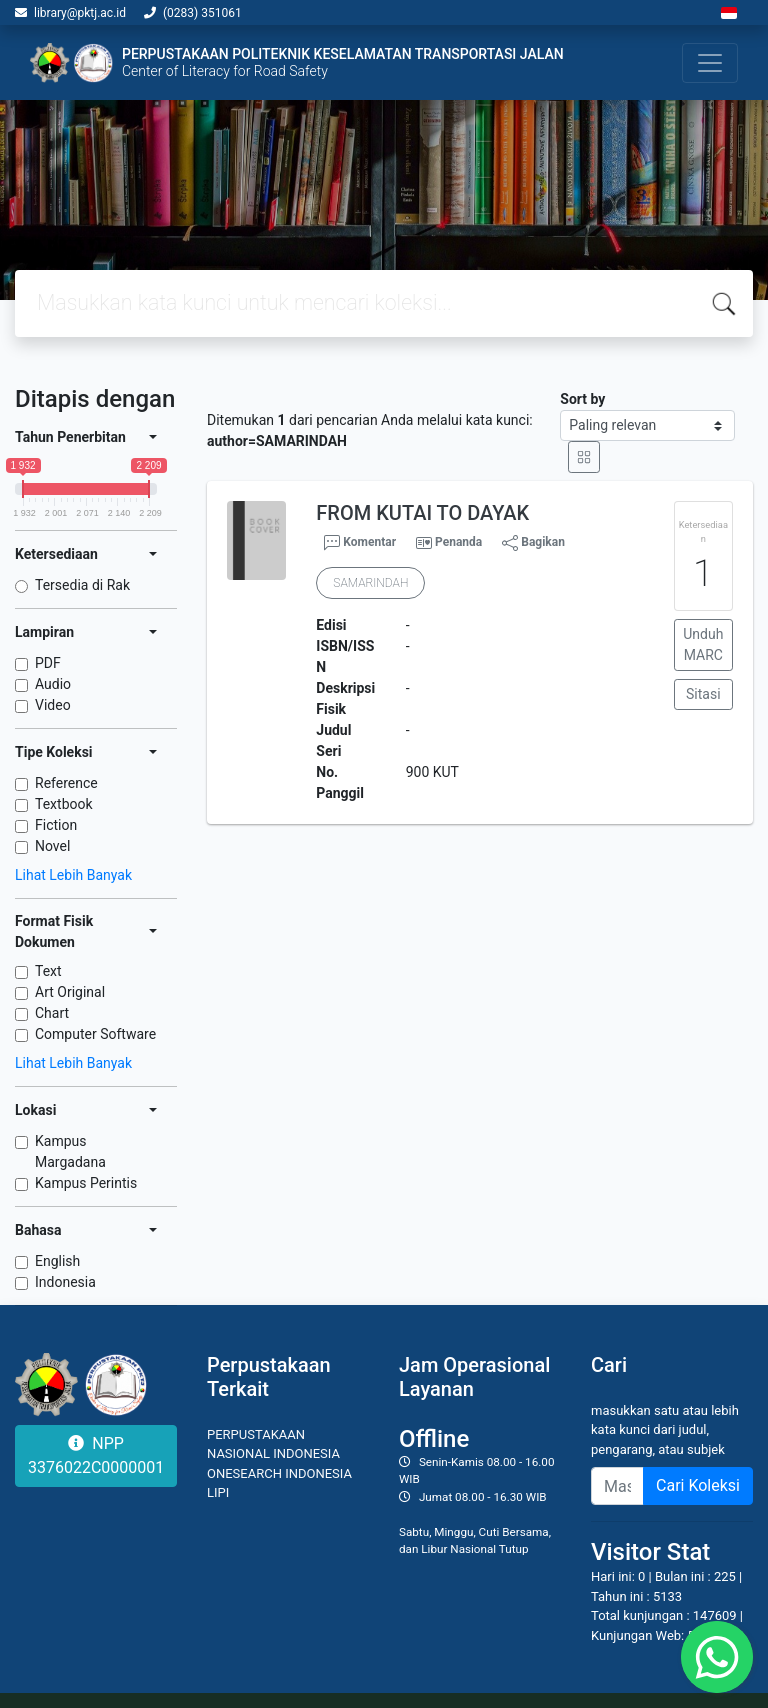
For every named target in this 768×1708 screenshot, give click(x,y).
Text (48, 971)
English (57, 1261)
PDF (48, 663)
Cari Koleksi (698, 1485)
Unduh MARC (703, 644)
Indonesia (65, 1282)
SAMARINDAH (370, 583)
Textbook (64, 804)
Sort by (582, 399)
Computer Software (95, 1034)
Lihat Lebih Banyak (73, 875)
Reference (66, 783)
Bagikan (533, 543)
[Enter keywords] (617, 1486)
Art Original (70, 992)
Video (53, 705)
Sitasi (703, 694)
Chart (52, 1013)
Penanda (458, 542)
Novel (52, 846)
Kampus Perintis (86, 1183)
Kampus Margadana (70, 1151)
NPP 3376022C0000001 (96, 1455)
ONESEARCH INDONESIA (279, 1473)
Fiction (56, 825)
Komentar (360, 543)
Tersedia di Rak (82, 585)
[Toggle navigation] (710, 63)
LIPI (218, 1492)
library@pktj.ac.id (80, 13)
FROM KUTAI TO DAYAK (422, 513)
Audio (53, 684)
